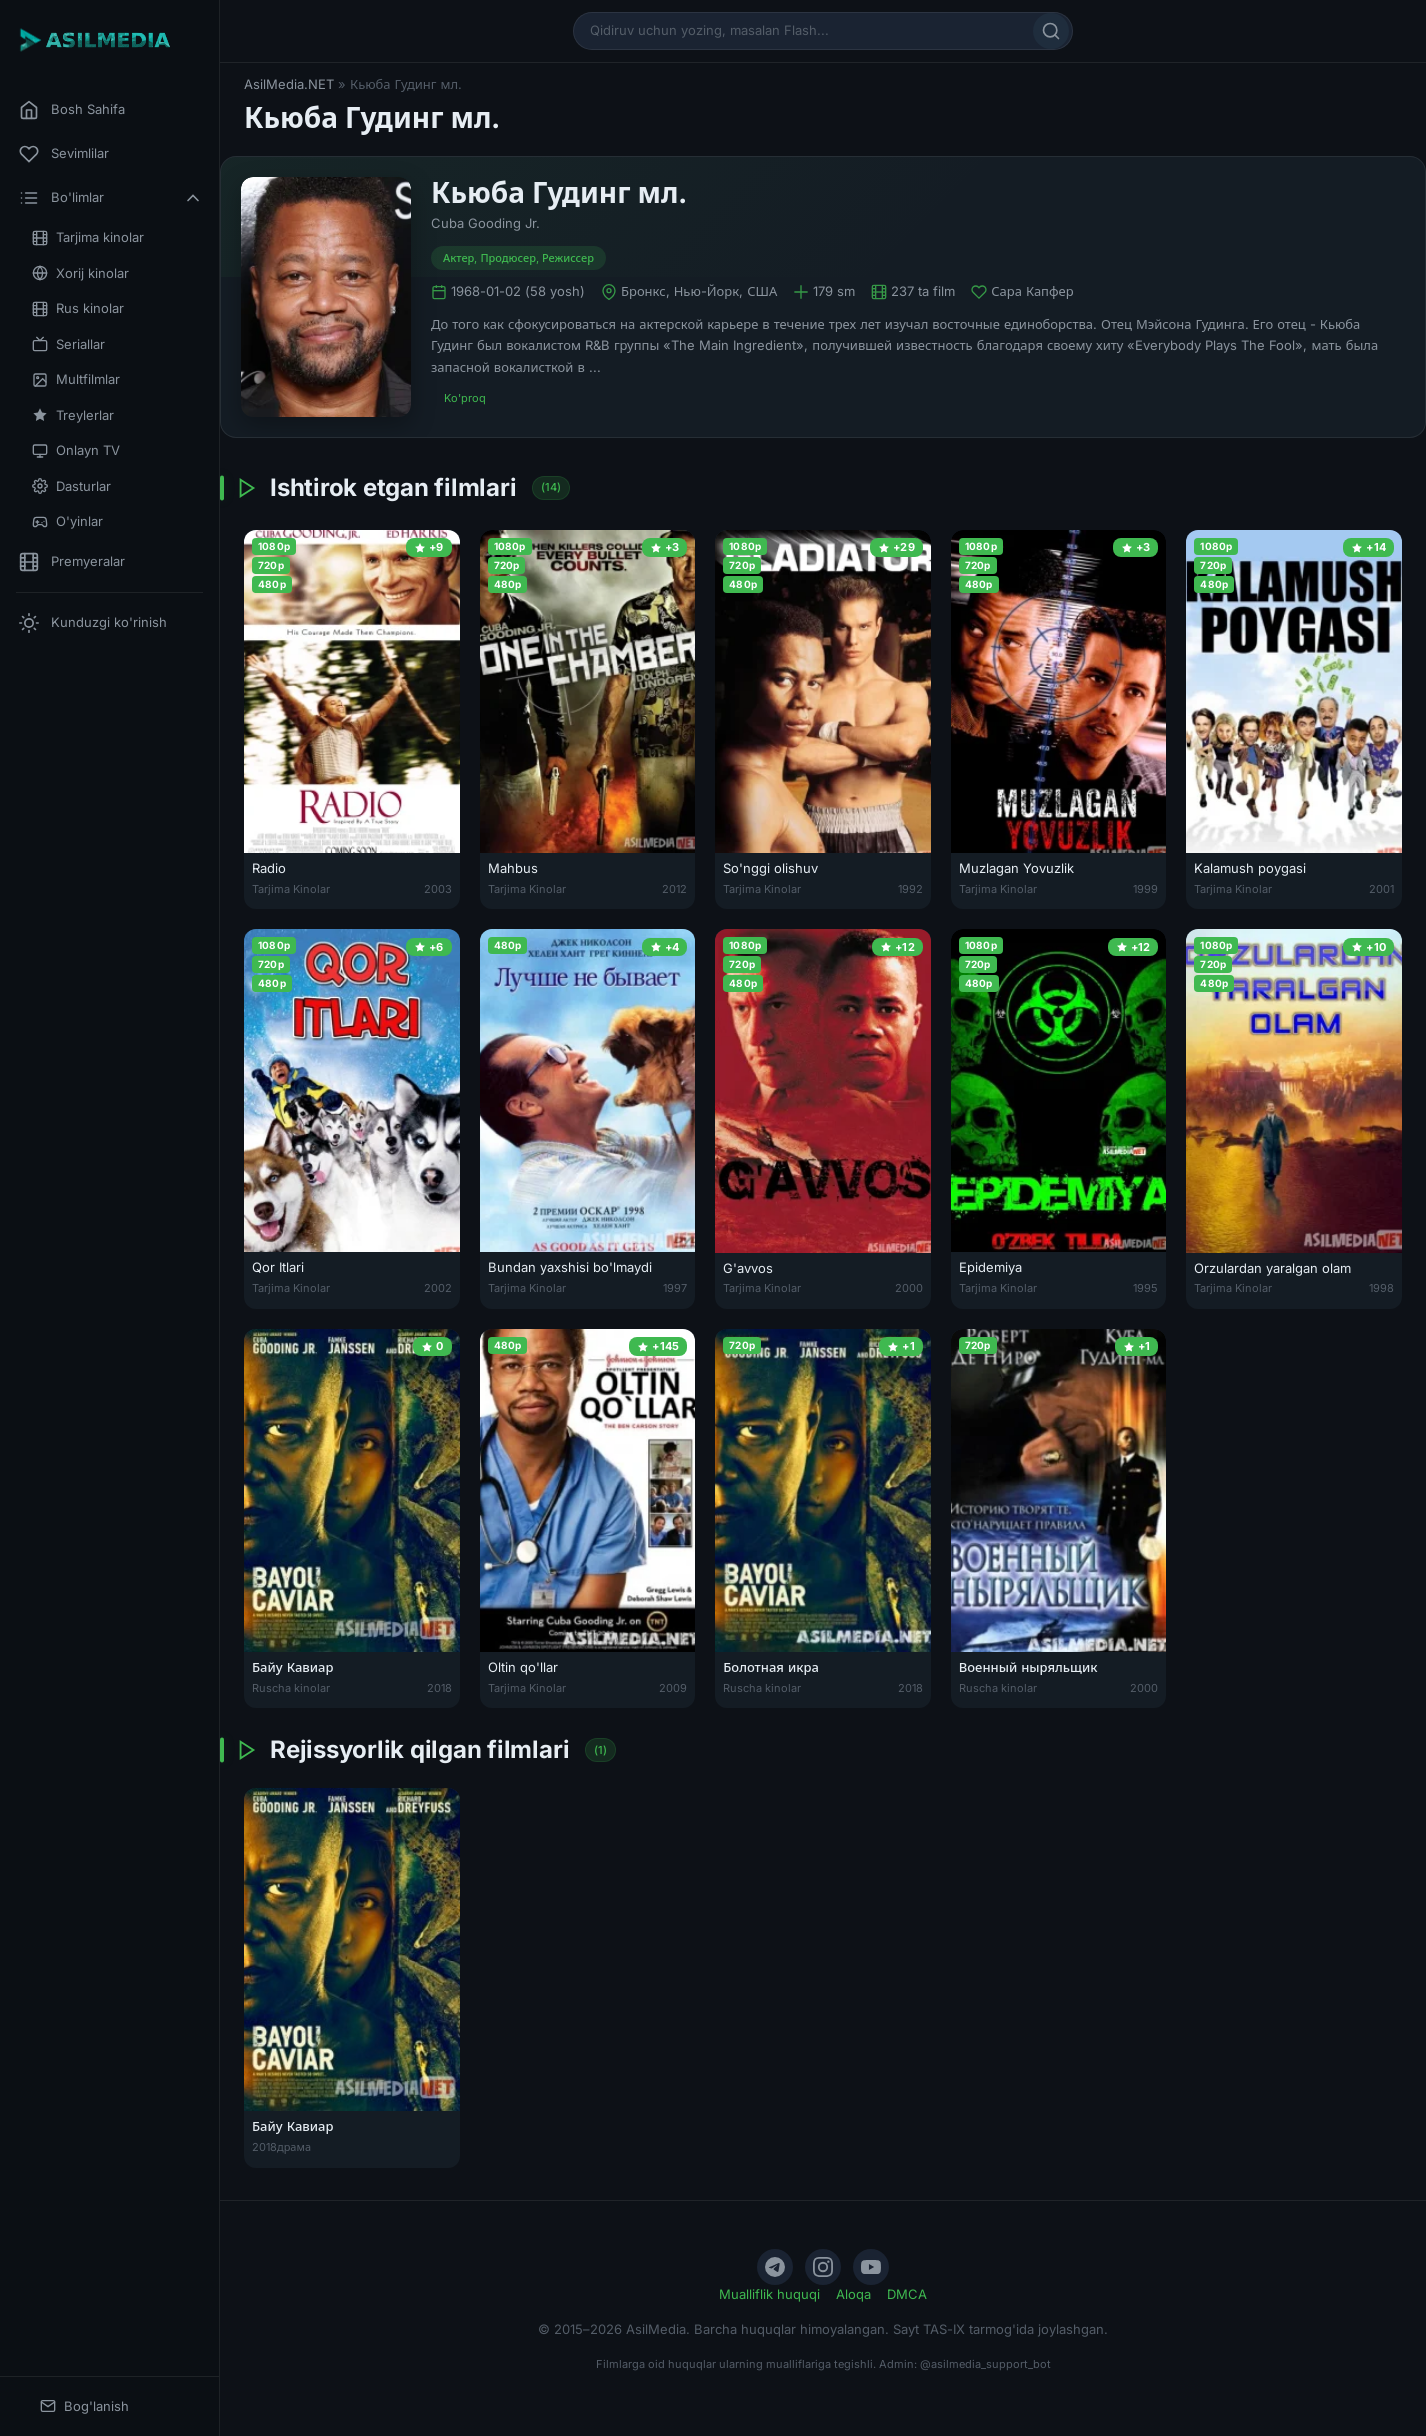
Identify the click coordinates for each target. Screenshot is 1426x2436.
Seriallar (68, 344)
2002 (438, 1288)
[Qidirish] (1051, 31)
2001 (1381, 889)
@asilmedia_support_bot (985, 2364)
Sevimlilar (64, 154)
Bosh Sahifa (72, 110)
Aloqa (853, 2294)
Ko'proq (465, 398)
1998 (1381, 1288)
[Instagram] (823, 2267)
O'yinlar (67, 521)
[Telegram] (775, 2267)
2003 (438, 889)
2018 (439, 1688)
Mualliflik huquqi (769, 2294)
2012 (674, 889)
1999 (1145, 889)
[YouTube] (871, 2267)
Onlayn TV (76, 450)
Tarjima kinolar (88, 237)
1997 (675, 1288)
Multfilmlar (76, 379)
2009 (673, 1688)
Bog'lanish (84, 2406)
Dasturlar (71, 486)
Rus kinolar (78, 308)
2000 (909, 1288)
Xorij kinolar (80, 273)
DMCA (907, 2294)
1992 (910, 889)
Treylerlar (73, 415)
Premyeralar (72, 562)
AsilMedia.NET (289, 84)
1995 (1145, 1288)
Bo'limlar (111, 198)
